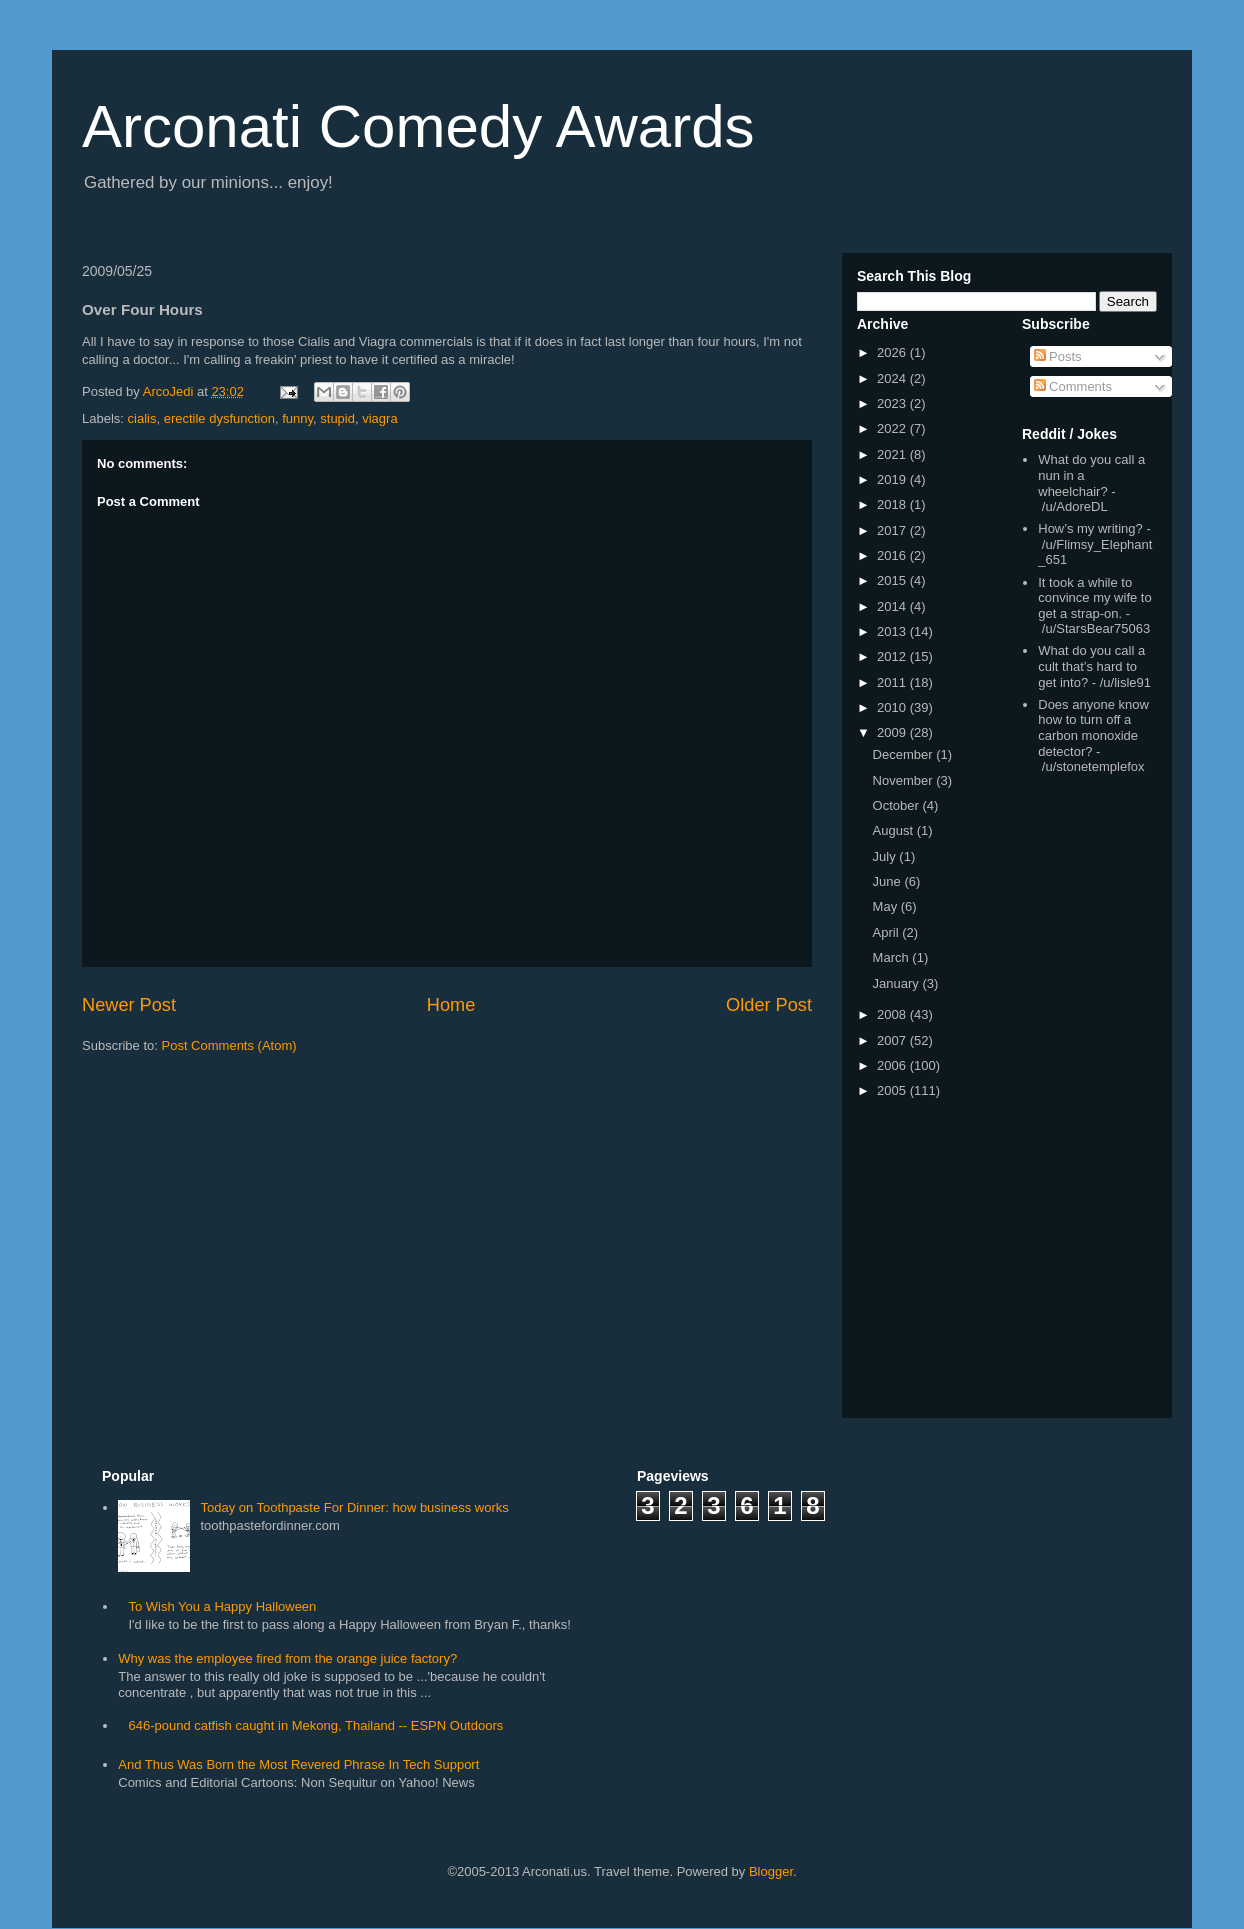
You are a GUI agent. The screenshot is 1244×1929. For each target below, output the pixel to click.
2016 (893, 555)
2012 (893, 656)
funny (297, 418)
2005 (893, 1090)
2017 (893, 530)
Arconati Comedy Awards (418, 126)
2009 (893, 732)
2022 (893, 428)
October (898, 805)
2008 (893, 1014)
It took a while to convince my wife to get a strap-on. (1094, 598)
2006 (893, 1065)
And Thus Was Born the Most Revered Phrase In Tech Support (298, 1764)
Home (451, 1005)
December (905, 754)
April (888, 932)
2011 (893, 682)
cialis (142, 418)
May (887, 906)
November (905, 780)
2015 (893, 580)
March (893, 957)
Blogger (771, 1871)
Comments (1073, 386)
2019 (893, 479)
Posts (1058, 356)
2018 (893, 504)
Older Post (769, 1005)
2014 (893, 606)
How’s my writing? (1090, 528)
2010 (893, 707)
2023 (893, 403)
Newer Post (129, 1005)
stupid (337, 418)
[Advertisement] (1082, 1100)
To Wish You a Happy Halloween (222, 1606)
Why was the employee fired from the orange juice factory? (287, 1658)
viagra (379, 418)
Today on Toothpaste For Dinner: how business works (354, 1507)
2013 (893, 631)
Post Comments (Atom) (229, 1045)
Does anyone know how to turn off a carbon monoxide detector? (1093, 728)
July (886, 856)
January (898, 983)
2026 (893, 352)
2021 (893, 454)
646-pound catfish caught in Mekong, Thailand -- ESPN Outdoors (315, 1725)
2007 (893, 1040)
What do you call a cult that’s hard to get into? (1091, 666)
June (889, 881)
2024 (893, 378)
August (895, 830)
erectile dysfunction (219, 418)
